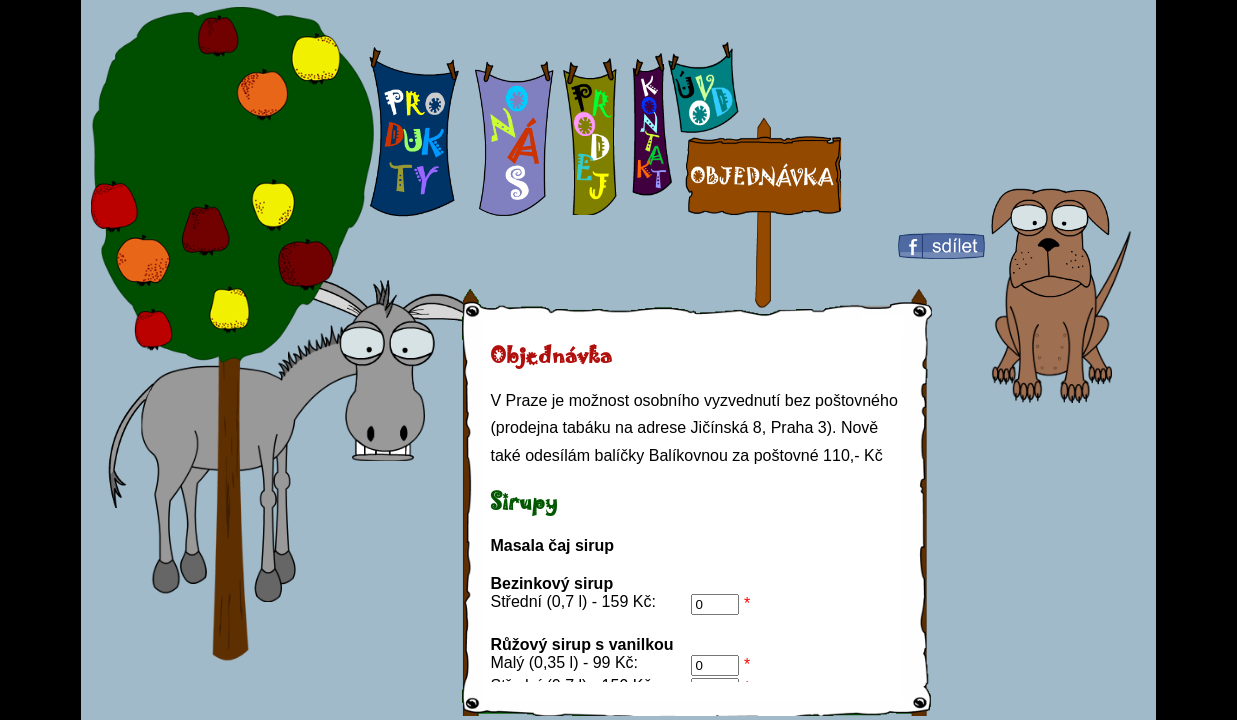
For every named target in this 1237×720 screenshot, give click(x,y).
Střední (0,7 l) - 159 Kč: (572, 601)
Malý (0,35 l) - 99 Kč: (564, 662)
